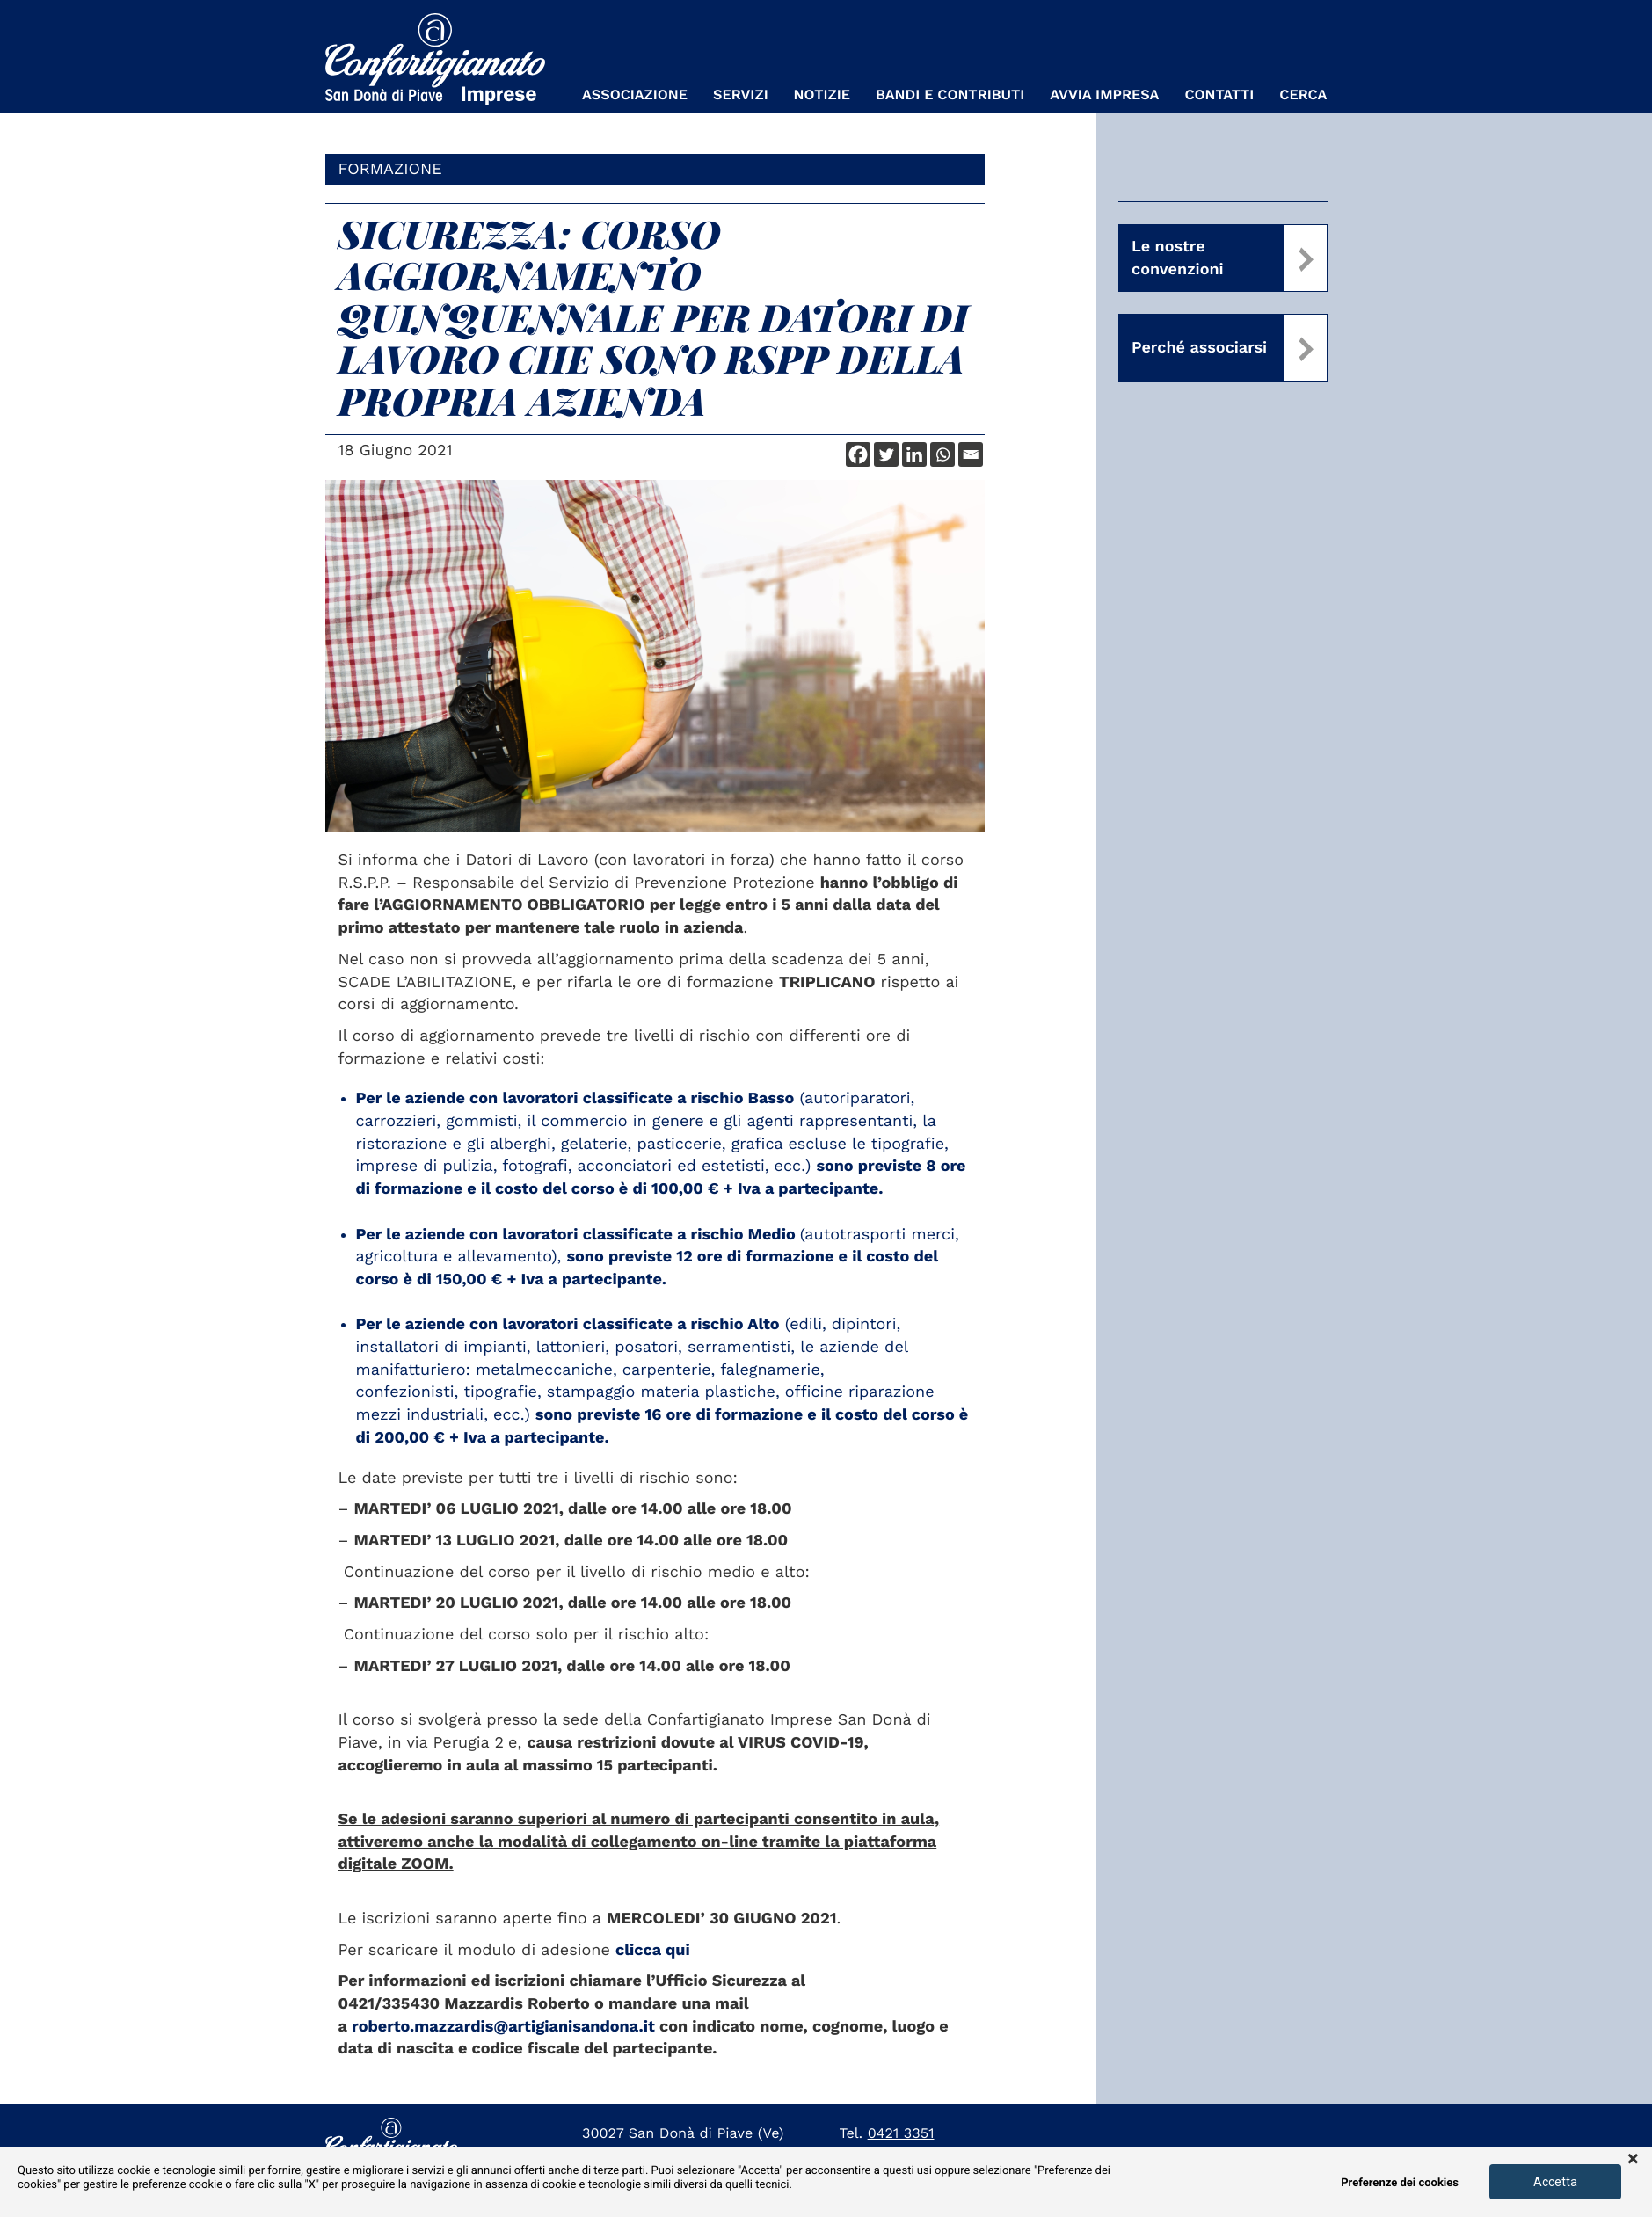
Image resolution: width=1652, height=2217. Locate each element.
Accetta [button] (1555, 2182)
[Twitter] (886, 454)
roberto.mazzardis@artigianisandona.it (503, 2026)
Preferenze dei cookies (1400, 2183)
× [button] (1633, 2159)
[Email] (970, 454)
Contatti (1219, 94)
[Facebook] (858, 454)
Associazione (635, 94)
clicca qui (652, 1950)
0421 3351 (901, 2133)
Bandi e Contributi (950, 94)
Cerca (1303, 94)
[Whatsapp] (942, 454)
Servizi (740, 94)
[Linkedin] (914, 454)
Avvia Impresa (1104, 94)
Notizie (822, 94)
